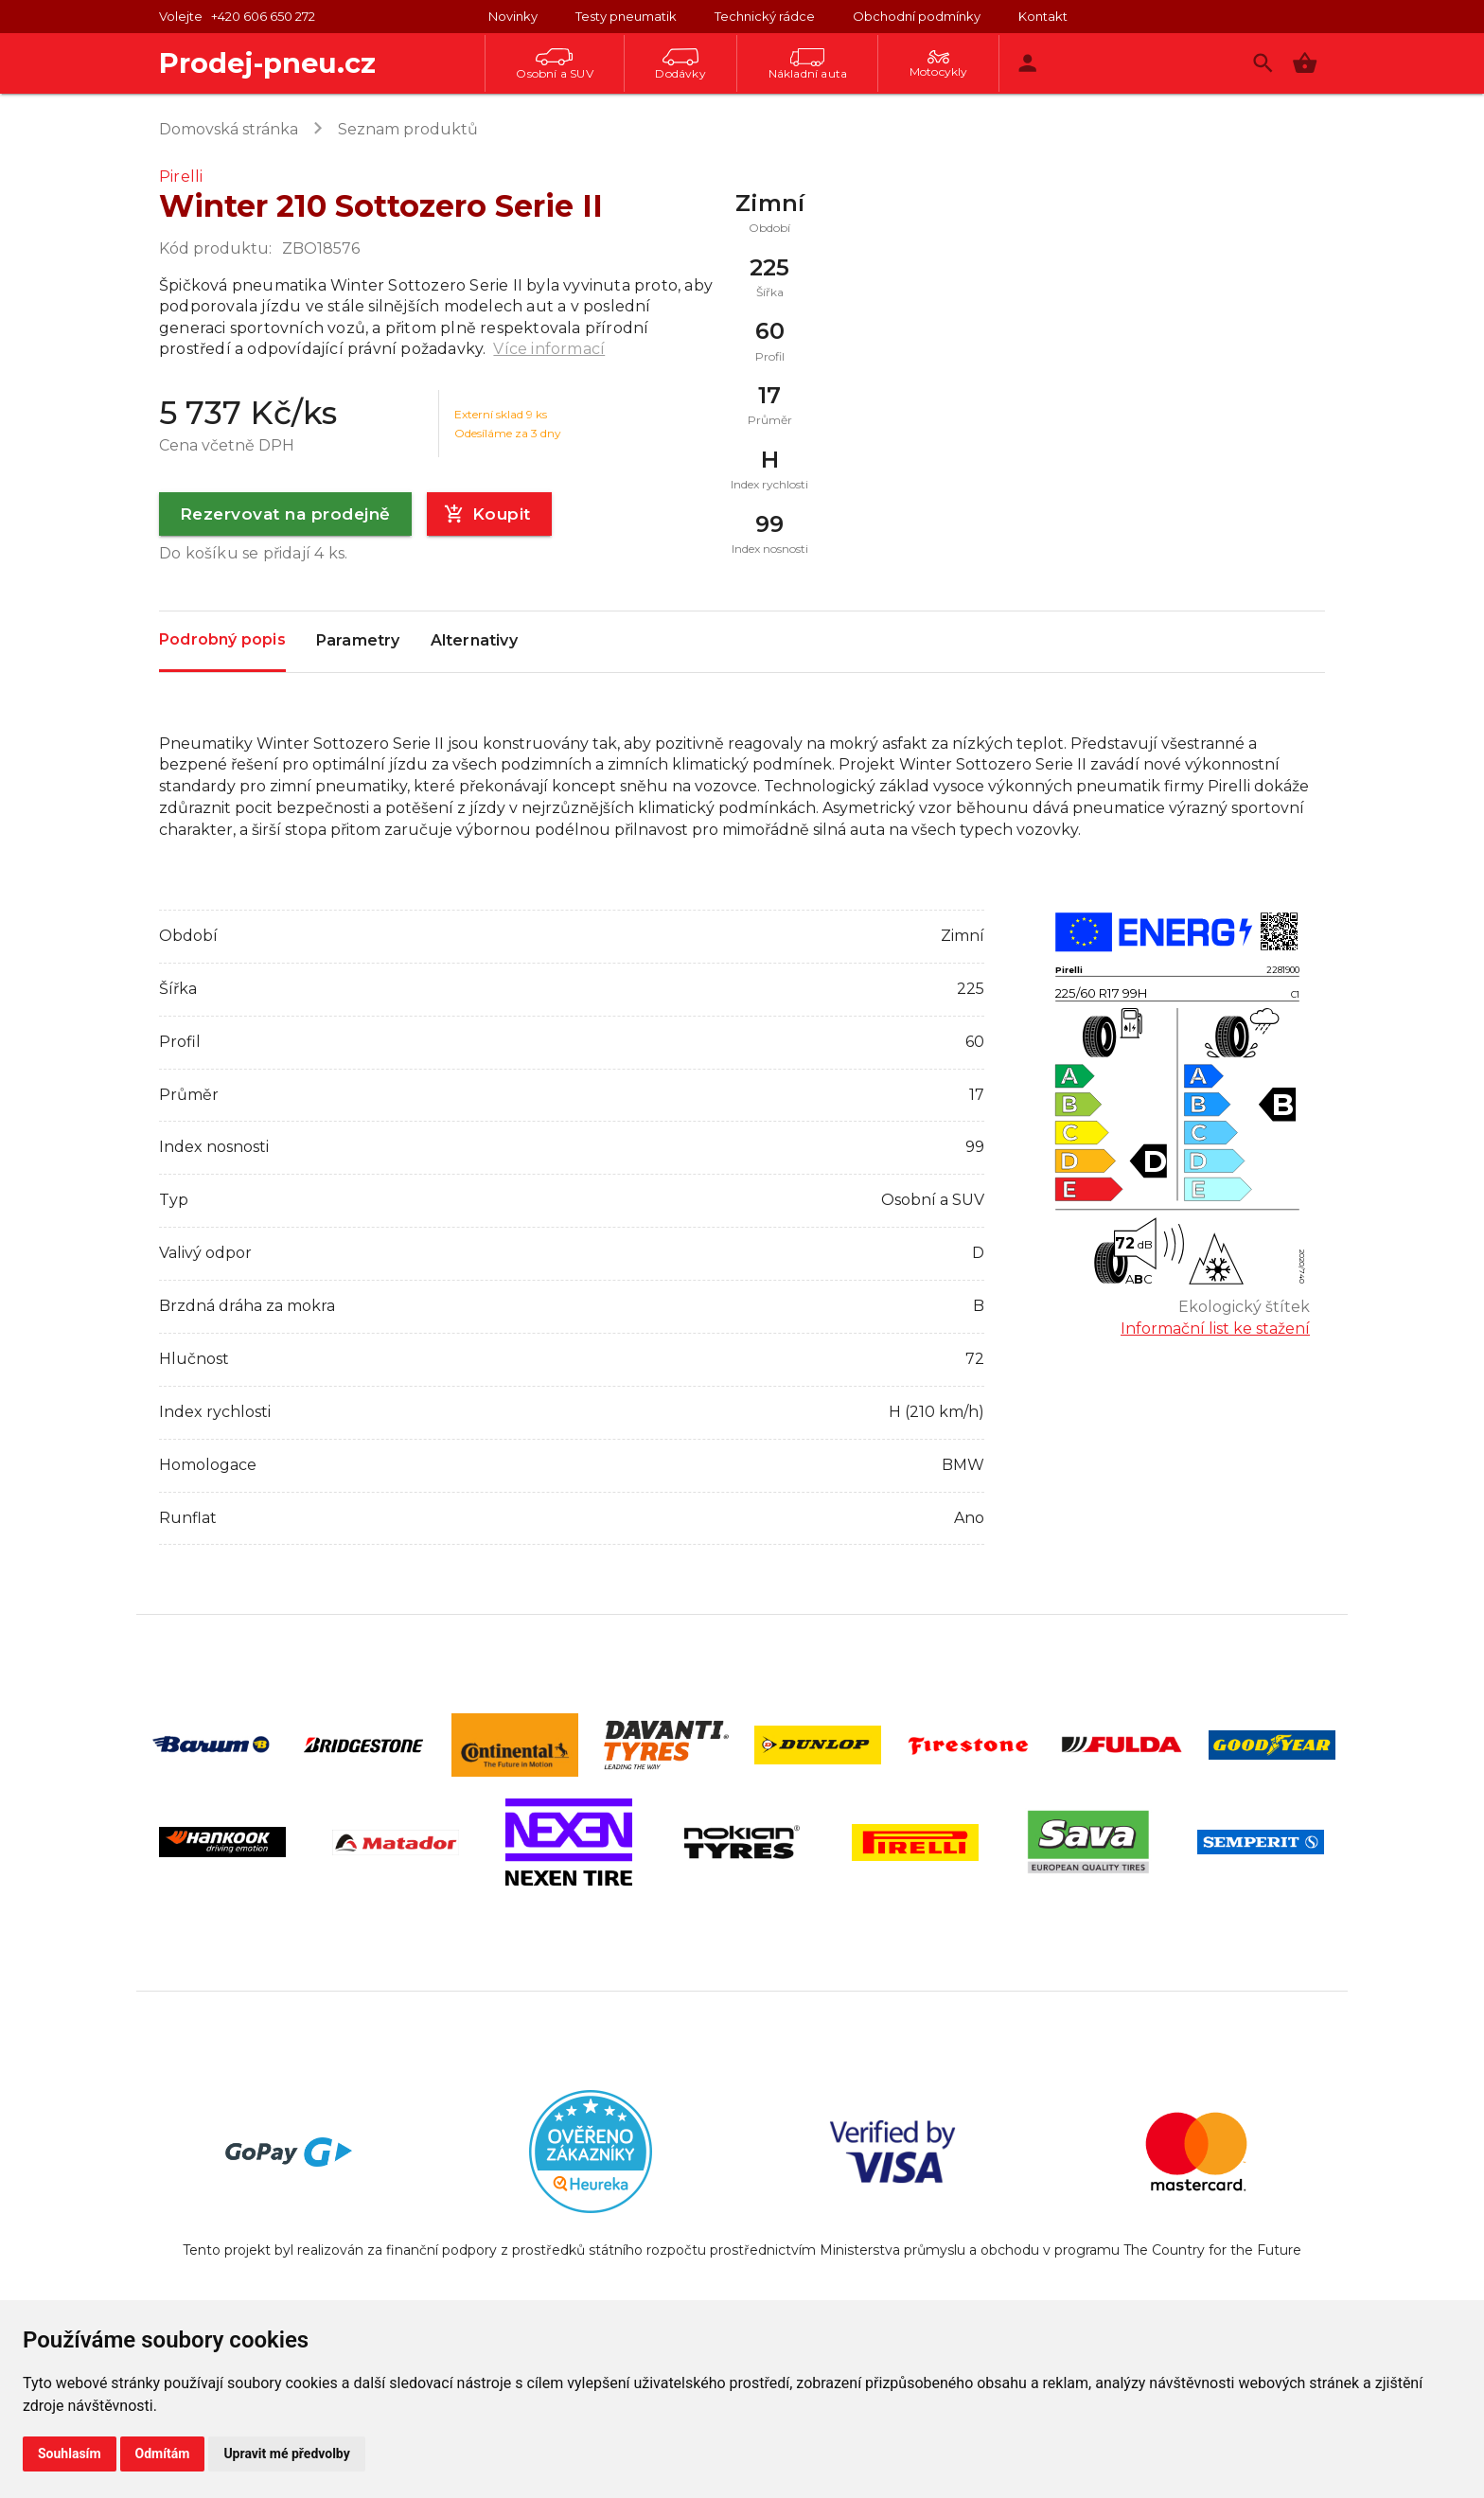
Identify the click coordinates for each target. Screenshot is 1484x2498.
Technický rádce (765, 16)
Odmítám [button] (162, 2453)
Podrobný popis (222, 640)
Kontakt (1043, 16)
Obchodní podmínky (916, 16)
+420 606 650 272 (263, 16)
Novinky (513, 16)
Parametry (358, 641)
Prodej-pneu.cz (267, 63)
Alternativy (474, 641)
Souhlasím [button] (69, 2453)
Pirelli (181, 177)
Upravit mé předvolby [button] (286, 2453)
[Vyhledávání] (1263, 63)
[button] (1304, 63)
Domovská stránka (228, 129)
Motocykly (939, 64)
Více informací (549, 349)
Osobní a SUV (554, 64)
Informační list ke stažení (1215, 1329)
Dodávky (680, 64)
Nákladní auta (808, 64)
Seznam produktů (408, 129)
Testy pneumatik (626, 16)
